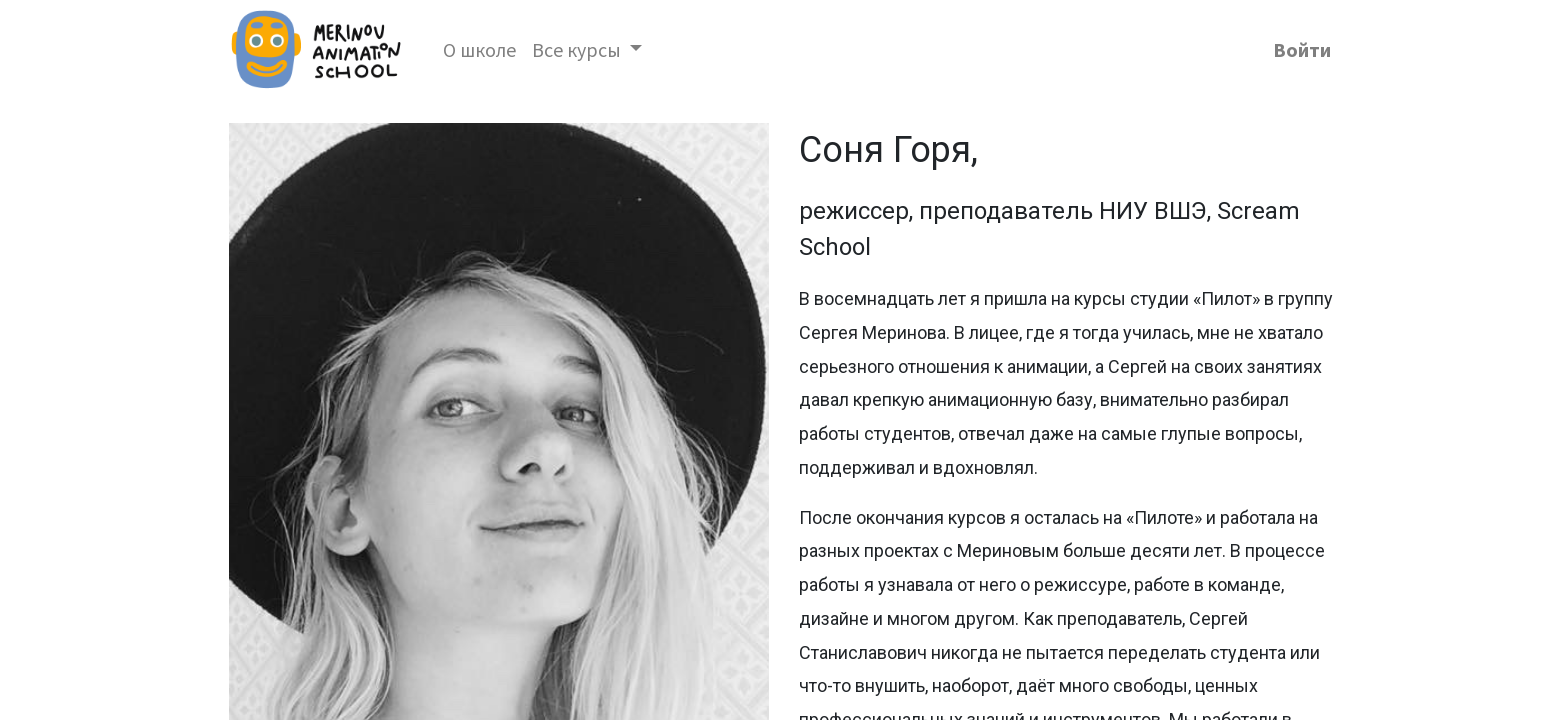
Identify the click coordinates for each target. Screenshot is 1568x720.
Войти (1302, 49)
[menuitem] (479, 50)
